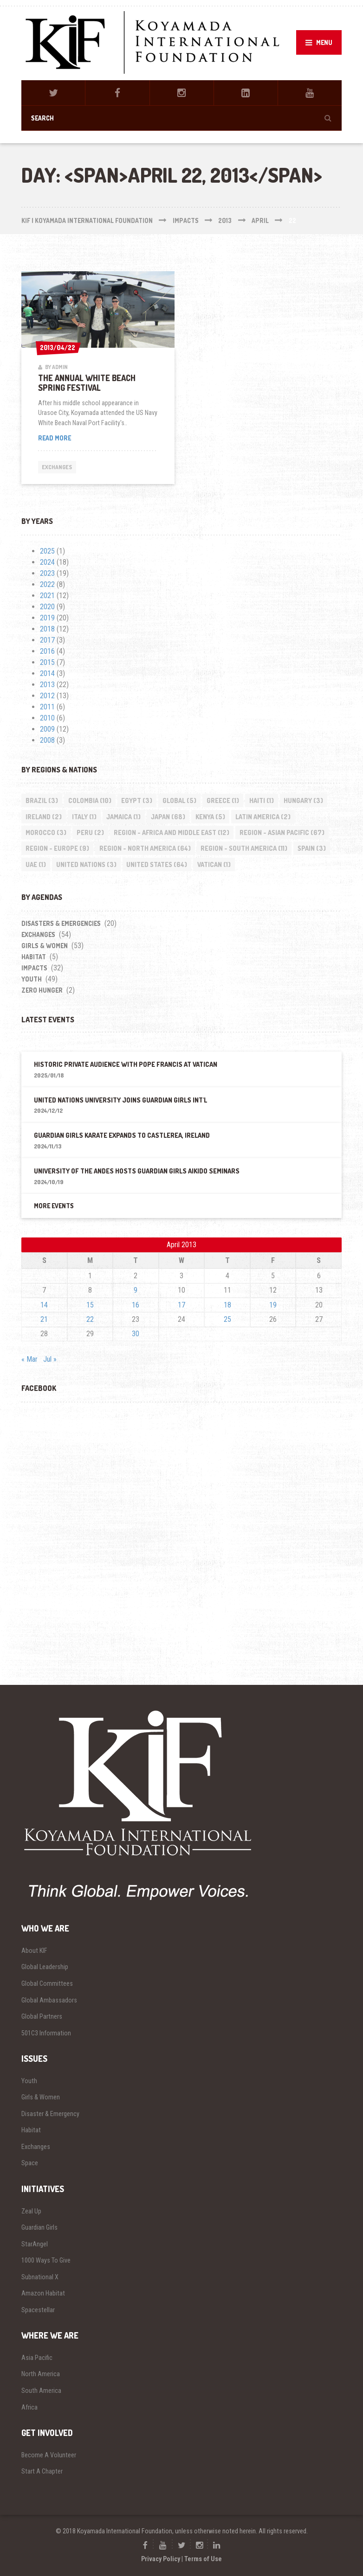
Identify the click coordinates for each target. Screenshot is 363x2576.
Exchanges (57, 467)
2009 (47, 729)
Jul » (50, 1359)
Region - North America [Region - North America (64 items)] (145, 848)
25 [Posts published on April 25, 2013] (227, 1319)
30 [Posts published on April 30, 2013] (135, 1333)
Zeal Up (31, 2211)
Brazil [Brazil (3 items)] (42, 800)
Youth (31, 979)
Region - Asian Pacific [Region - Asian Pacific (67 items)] (282, 832)
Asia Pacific (36, 2357)
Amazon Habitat (43, 2293)
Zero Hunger (42, 990)
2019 (47, 617)
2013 (47, 684)
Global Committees (47, 1983)
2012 (47, 695)
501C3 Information (46, 2033)
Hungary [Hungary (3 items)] (303, 800)
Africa (29, 2407)
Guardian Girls (39, 2227)
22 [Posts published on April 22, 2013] (90, 1319)
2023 (47, 573)
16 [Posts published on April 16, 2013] (135, 1305)
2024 (47, 562)
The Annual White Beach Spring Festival (87, 383)
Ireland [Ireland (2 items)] (44, 817)
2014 (47, 673)
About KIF (34, 1950)
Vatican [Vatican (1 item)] (214, 864)
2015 (47, 662)
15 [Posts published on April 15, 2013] (90, 1305)
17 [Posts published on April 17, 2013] (181, 1305)
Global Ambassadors (49, 2000)
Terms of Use (203, 2559)
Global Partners (41, 2016)
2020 (47, 606)
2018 (47, 629)
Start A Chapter (42, 2471)
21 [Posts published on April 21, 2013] (44, 1319)
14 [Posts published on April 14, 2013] (44, 1305)
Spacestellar (38, 2310)
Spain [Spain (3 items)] (312, 848)
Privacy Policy (160, 2559)
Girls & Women (44, 946)
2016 (47, 651)
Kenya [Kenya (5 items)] (210, 817)
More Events (54, 1206)
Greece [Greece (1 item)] (223, 800)
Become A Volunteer (48, 2455)
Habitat (33, 957)
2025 (47, 551)
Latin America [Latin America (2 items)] (263, 817)
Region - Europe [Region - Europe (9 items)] (57, 848)
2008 (47, 740)
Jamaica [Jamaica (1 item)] (123, 817)
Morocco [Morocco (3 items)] (46, 832)
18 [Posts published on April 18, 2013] (227, 1305)
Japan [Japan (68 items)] (168, 817)
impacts (34, 968)
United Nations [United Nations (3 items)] (86, 864)
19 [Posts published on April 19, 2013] (273, 1305)
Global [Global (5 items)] (179, 800)
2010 (47, 718)
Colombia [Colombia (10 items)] (89, 800)
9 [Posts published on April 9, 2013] (135, 1290)
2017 (47, 640)
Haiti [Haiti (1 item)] (261, 800)
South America (41, 2390)
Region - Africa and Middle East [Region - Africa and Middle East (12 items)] (171, 832)
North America (40, 2374)
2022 (47, 584)
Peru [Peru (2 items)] (90, 832)
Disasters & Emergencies (61, 923)
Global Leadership (44, 1966)
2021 (47, 595)
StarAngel (34, 2244)
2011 (47, 706)
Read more (67, 438)
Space (29, 2163)
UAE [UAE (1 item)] (36, 864)
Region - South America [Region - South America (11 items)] (244, 848)
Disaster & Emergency (50, 2113)
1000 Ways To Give (46, 2260)
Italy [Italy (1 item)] (84, 817)
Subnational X (39, 2277)
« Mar (29, 1359)
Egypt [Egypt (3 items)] (136, 800)
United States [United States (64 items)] (156, 864)
